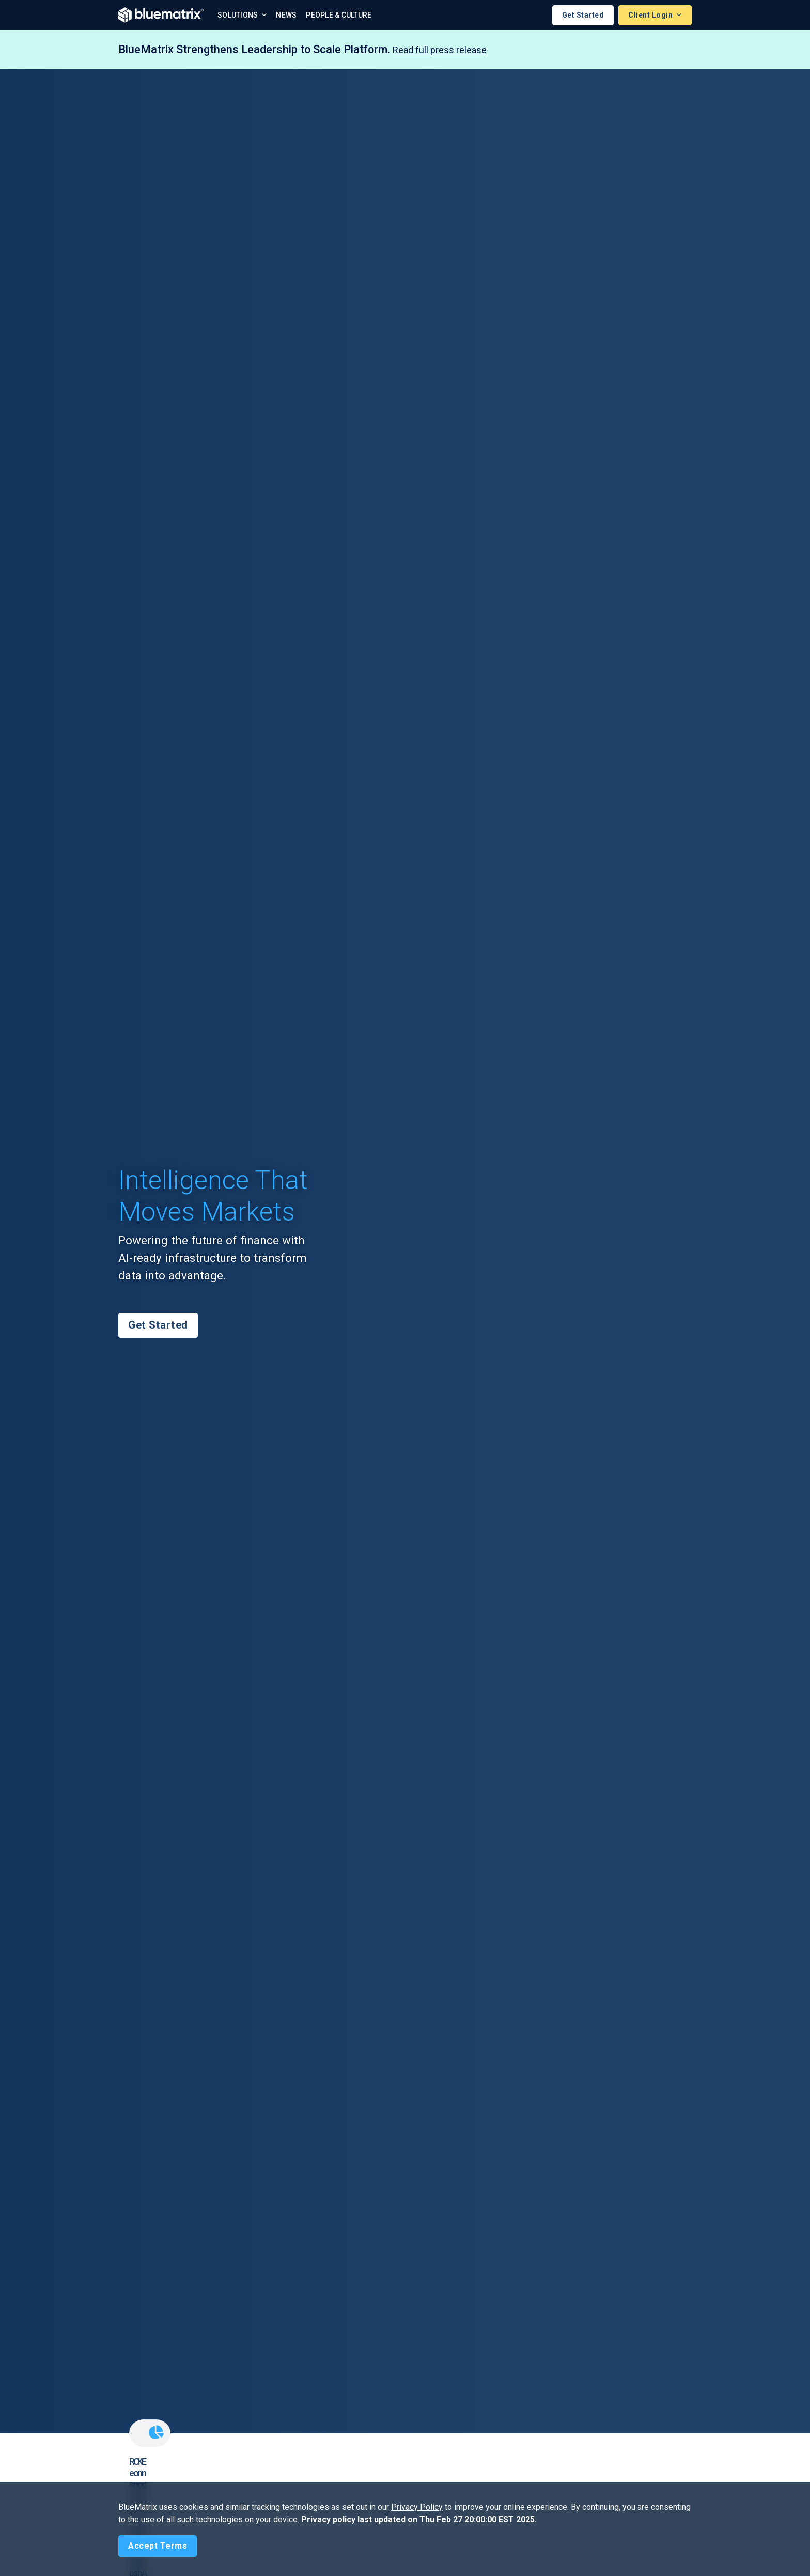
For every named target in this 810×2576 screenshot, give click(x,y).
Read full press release (440, 49)
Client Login (651, 15)
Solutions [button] (238, 15)
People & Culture (338, 15)
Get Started (583, 15)
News (286, 15)
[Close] (157, 2546)
